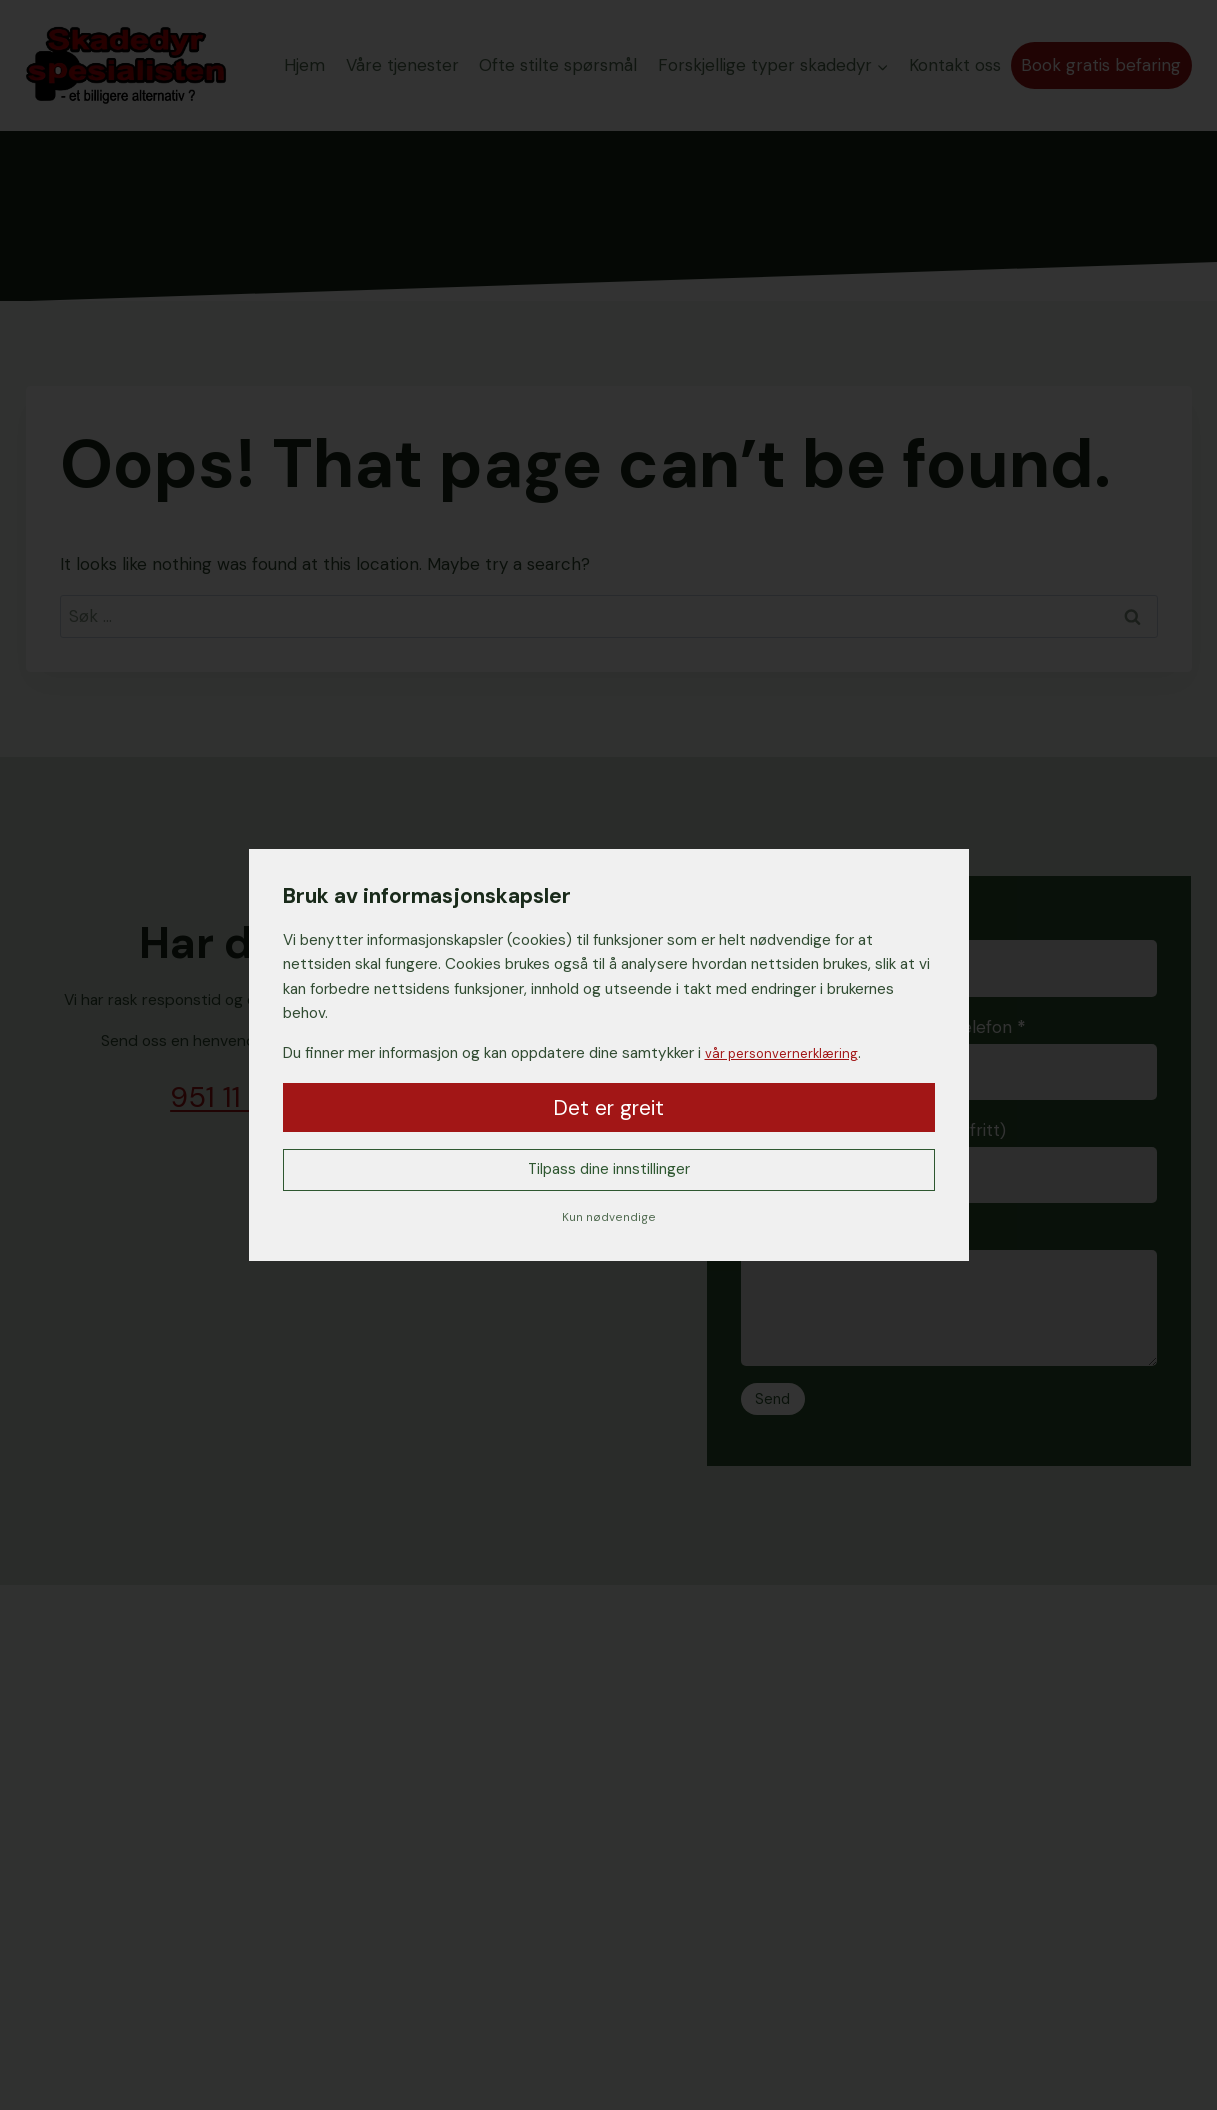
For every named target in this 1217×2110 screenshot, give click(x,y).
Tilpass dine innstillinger (608, 1170)
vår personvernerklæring (788, 1051)
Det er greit (608, 1106)
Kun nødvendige (609, 1218)
